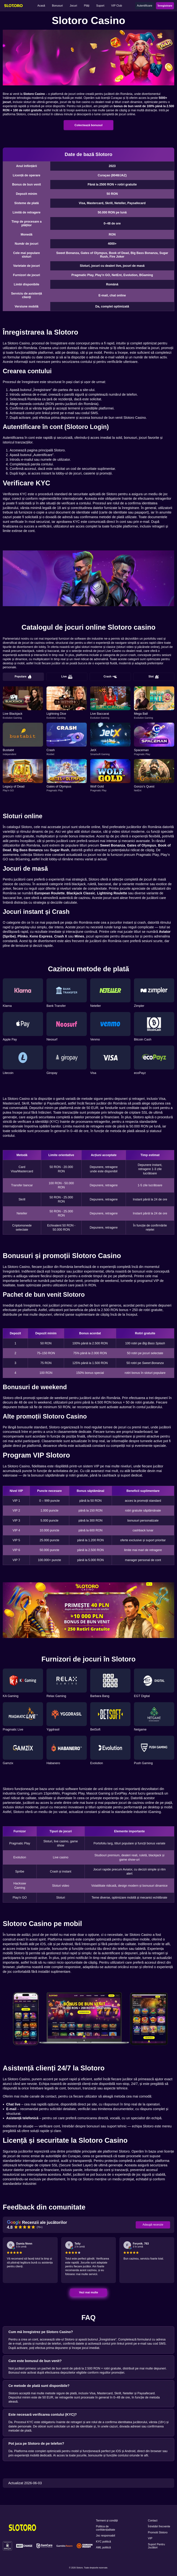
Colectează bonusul (88, 125)
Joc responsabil (105, 2535)
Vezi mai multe (88, 2292)
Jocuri (73, 5)
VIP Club (116, 5)
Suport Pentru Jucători (156, 2546)
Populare (23, 677)
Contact (152, 2520)
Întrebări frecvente (159, 2526)
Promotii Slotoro (158, 2532)
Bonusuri (57, 5)
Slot (153, 677)
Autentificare (144, 5)
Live (66, 677)
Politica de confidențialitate (105, 2528)
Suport (100, 5)
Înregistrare (165, 5)
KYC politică (103, 2541)
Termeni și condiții (107, 2520)
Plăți (86, 5)
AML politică (103, 2547)
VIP (150, 2538)
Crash (110, 677)
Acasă (41, 5)
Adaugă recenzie (153, 2224)
